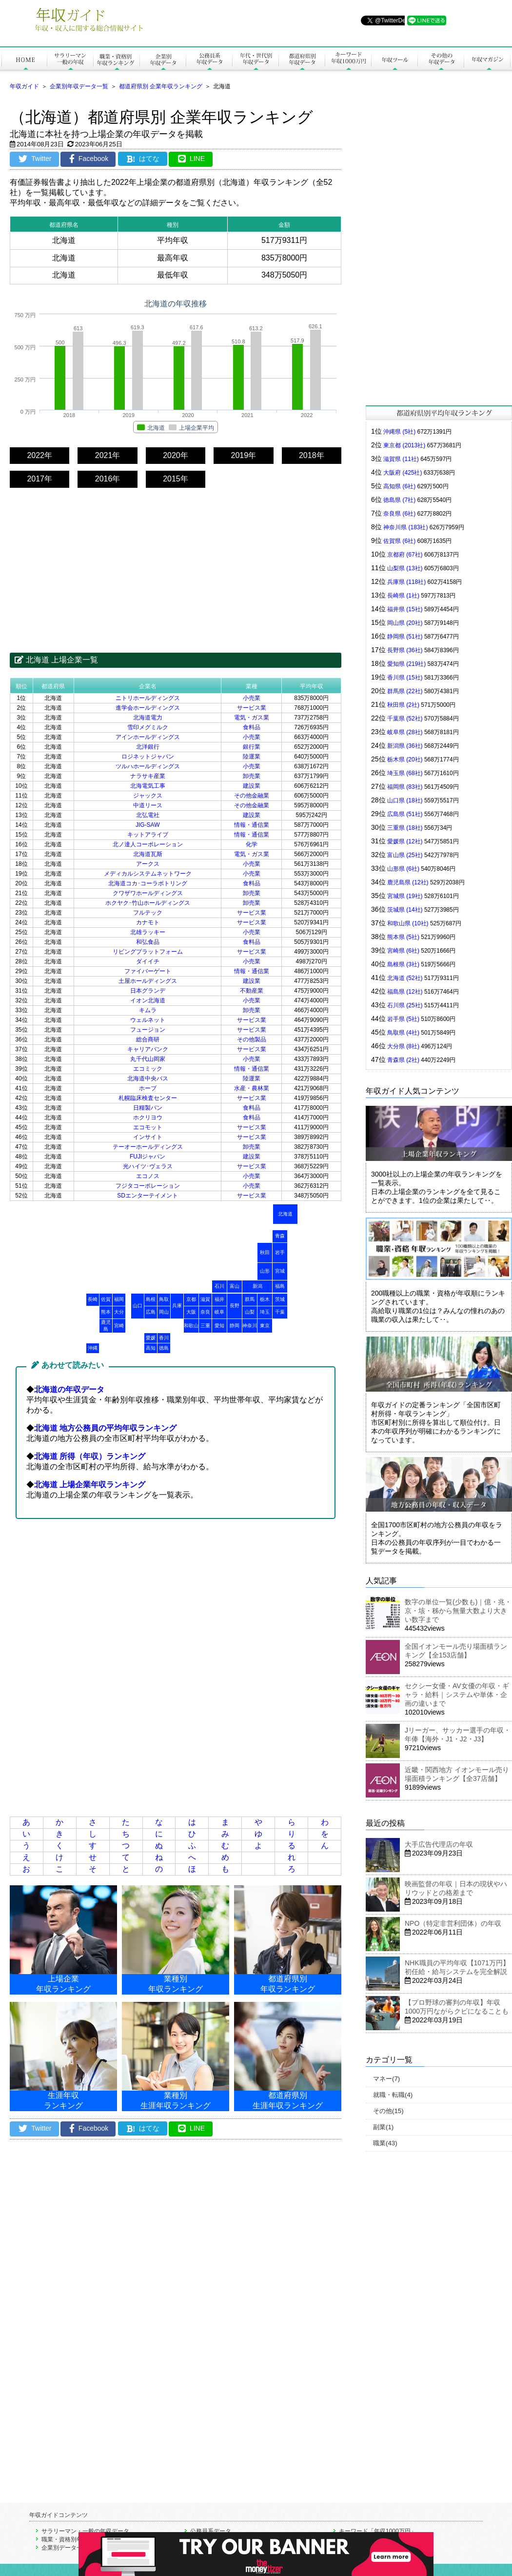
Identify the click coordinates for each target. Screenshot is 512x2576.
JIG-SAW (148, 824)
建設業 (251, 785)
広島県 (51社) (405, 814)
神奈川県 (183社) (405, 527)
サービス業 (251, 707)
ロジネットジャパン (147, 756)
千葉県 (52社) (405, 718)
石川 (219, 1286)
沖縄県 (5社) (399, 431)
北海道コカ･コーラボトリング (147, 883)
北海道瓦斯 (147, 854)
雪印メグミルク (147, 727)
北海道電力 (147, 717)
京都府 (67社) (405, 554)
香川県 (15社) (405, 677)
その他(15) (388, 2111)
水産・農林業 (251, 1088)
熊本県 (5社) (403, 937)
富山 (234, 1286)
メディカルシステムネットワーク (148, 873)
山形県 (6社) (403, 868)
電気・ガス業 (251, 717)
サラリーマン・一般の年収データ (85, 2531)
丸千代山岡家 (147, 1059)
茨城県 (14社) (405, 909)
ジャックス (147, 795)
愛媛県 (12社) (405, 841)
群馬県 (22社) (405, 691)
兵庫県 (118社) (406, 582)
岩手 (280, 1252)
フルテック (147, 912)
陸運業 (251, 756)
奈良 (205, 1312)
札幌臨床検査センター (147, 1098)
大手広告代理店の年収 (439, 1844)
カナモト (147, 922)
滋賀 (205, 1299)
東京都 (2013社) (404, 445)
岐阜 (219, 1312)
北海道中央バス (147, 1078)
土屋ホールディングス (147, 981)
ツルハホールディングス (148, 766)
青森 (280, 1235)
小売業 (251, 698)
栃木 (265, 1299)
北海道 (285, 1214)
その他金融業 (251, 795)
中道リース (147, 805)
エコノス (147, 1176)
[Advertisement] (175, 561)
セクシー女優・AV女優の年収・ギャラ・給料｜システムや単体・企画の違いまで (457, 1694)
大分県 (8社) (403, 1046)
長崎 (93, 1299)
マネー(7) (386, 2078)
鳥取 (164, 1299)
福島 (280, 1286)
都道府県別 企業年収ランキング (160, 86)
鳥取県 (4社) (403, 1032)
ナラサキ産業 (147, 776)
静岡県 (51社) (405, 636)
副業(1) (383, 2127)
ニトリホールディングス (148, 698)
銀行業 (251, 746)
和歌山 (191, 1325)
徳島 (164, 1348)
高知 (151, 1348)
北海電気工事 (147, 785)
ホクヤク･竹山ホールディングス (147, 902)
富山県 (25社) (405, 855)
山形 (265, 1271)
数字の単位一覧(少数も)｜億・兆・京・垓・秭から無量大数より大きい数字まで (458, 1610)
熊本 (106, 1312)
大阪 (191, 1312)
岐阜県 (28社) (405, 732)
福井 (219, 1299)
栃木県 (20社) (405, 759)
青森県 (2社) (403, 1060)
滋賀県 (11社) (401, 459)
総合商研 (147, 1039)
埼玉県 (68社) (405, 773)
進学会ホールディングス (148, 707)
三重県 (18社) (405, 827)
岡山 (164, 1312)
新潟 (257, 1286)
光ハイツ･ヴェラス (148, 1166)
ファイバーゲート (147, 971)
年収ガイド (24, 86)
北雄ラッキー (147, 932)
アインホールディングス (148, 737)
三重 (205, 1325)
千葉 (280, 1312)
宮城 (280, 1271)
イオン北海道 (147, 1000)
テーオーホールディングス (148, 1146)
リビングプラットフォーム (148, 951)
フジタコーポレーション (148, 1185)
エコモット (147, 1127)
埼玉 (265, 1312)
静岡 (234, 1325)
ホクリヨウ (147, 1117)
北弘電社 (147, 815)
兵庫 (177, 1305)
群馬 (250, 1299)
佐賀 (106, 1299)
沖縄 (93, 1348)
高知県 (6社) (399, 486)
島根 (151, 1299)
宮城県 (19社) (405, 896)
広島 (151, 1312)
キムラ (148, 1010)
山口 (137, 1305)
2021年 (107, 455)
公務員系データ (210, 2531)
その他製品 (251, 1039)
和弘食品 (147, 942)
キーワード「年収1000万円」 (377, 2531)
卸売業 (251, 776)
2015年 (175, 479)
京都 (191, 1299)
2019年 (243, 455)
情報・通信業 (251, 824)
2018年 (311, 455)
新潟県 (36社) (405, 745)
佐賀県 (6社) (399, 541)
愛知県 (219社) (406, 663)
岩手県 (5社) (403, 1019)
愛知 (219, 1325)
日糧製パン (147, 1107)
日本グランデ (147, 990)
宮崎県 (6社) (403, 950)
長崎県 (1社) (403, 595)
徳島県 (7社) (399, 500)
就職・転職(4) (393, 2094)
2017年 (39, 479)
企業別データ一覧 (64, 2547)
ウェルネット (147, 1020)
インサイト (147, 1137)
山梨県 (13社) (405, 568)
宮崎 (119, 1325)
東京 (265, 1325)
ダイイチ (147, 961)
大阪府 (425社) (402, 472)
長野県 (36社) (405, 650)
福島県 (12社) (405, 991)
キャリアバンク (147, 1049)
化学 (251, 844)
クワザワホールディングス (148, 893)
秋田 (265, 1252)
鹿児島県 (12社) (408, 882)
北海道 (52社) (405, 978)
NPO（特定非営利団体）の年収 (453, 1923)
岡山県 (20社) (405, 622)
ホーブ (148, 1088)
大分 (119, 1312)
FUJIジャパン (147, 1156)
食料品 (251, 727)
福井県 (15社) (405, 609)
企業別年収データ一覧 (79, 86)
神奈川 (249, 1325)
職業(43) (385, 2143)
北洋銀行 (147, 746)
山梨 (250, 1312)
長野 (234, 1305)
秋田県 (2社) (403, 704)
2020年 (175, 455)
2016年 (107, 479)
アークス (147, 863)
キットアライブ (147, 834)
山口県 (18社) (405, 800)
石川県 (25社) (405, 1005)
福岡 (119, 1299)
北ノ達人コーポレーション (148, 844)
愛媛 (151, 1337)
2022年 (39, 455)
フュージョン (147, 1029)
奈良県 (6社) (399, 513)
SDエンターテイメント (147, 1195)
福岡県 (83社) (405, 786)
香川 (164, 1337)
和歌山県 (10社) (408, 923)
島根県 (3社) (403, 964)
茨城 (280, 1299)
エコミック (147, 1068)
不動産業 (251, 990)
